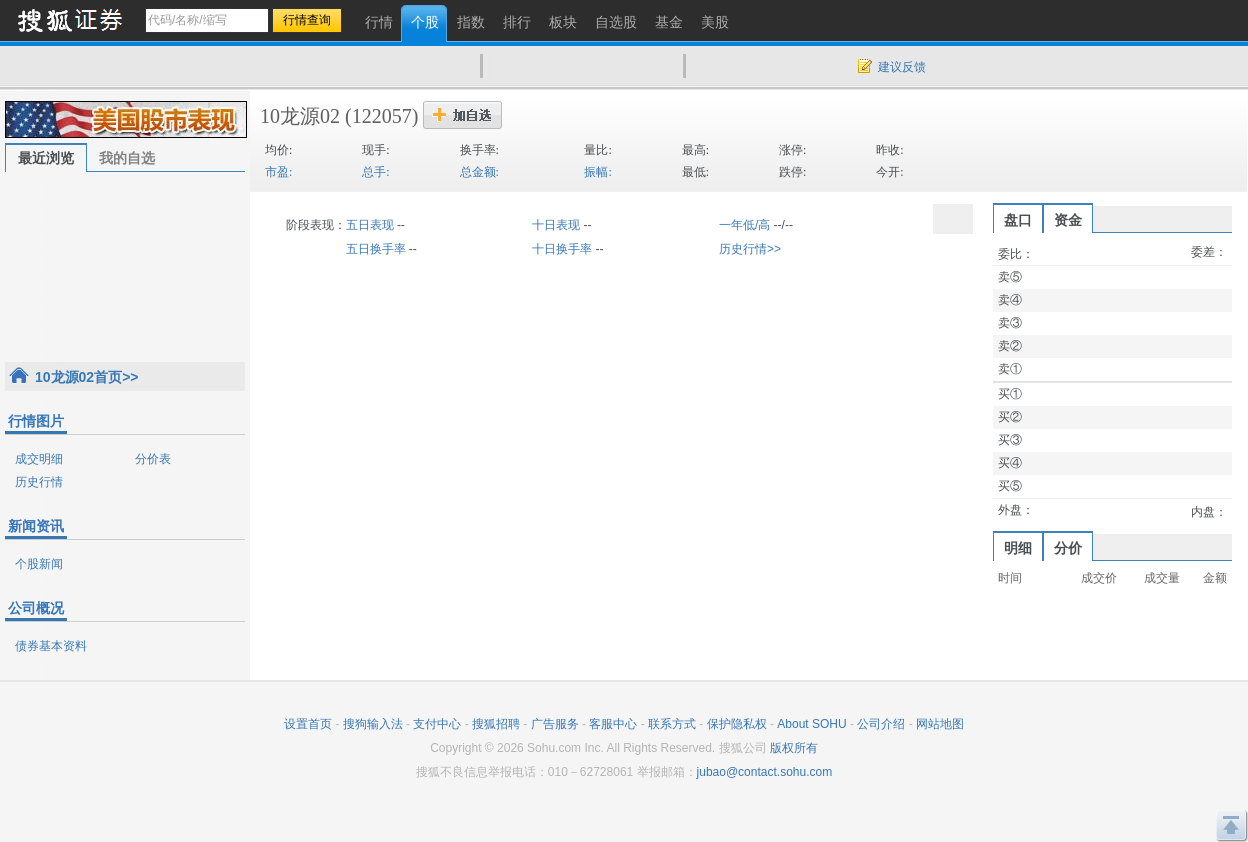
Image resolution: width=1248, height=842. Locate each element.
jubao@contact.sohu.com (765, 772)
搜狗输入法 (373, 724)
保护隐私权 (737, 724)
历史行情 (39, 482)
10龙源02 (300, 116)
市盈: (278, 172)
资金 (1068, 220)
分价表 (153, 459)
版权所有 (794, 748)
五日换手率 (376, 249)
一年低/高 (744, 225)
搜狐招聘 (496, 724)
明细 (1018, 548)
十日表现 (556, 225)
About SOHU (811, 724)
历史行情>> (750, 249)
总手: (375, 172)
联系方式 (672, 724)
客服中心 (613, 724)
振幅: (597, 172)
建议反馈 (902, 67)
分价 (1068, 548)
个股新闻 (39, 564)
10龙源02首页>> (87, 377)
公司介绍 (881, 724)
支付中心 (437, 724)
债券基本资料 (51, 646)
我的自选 (127, 158)
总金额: (479, 172)
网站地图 (940, 724)
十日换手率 (562, 249)
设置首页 (308, 724)
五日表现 (370, 225)
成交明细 (39, 459)
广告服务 (555, 724)
